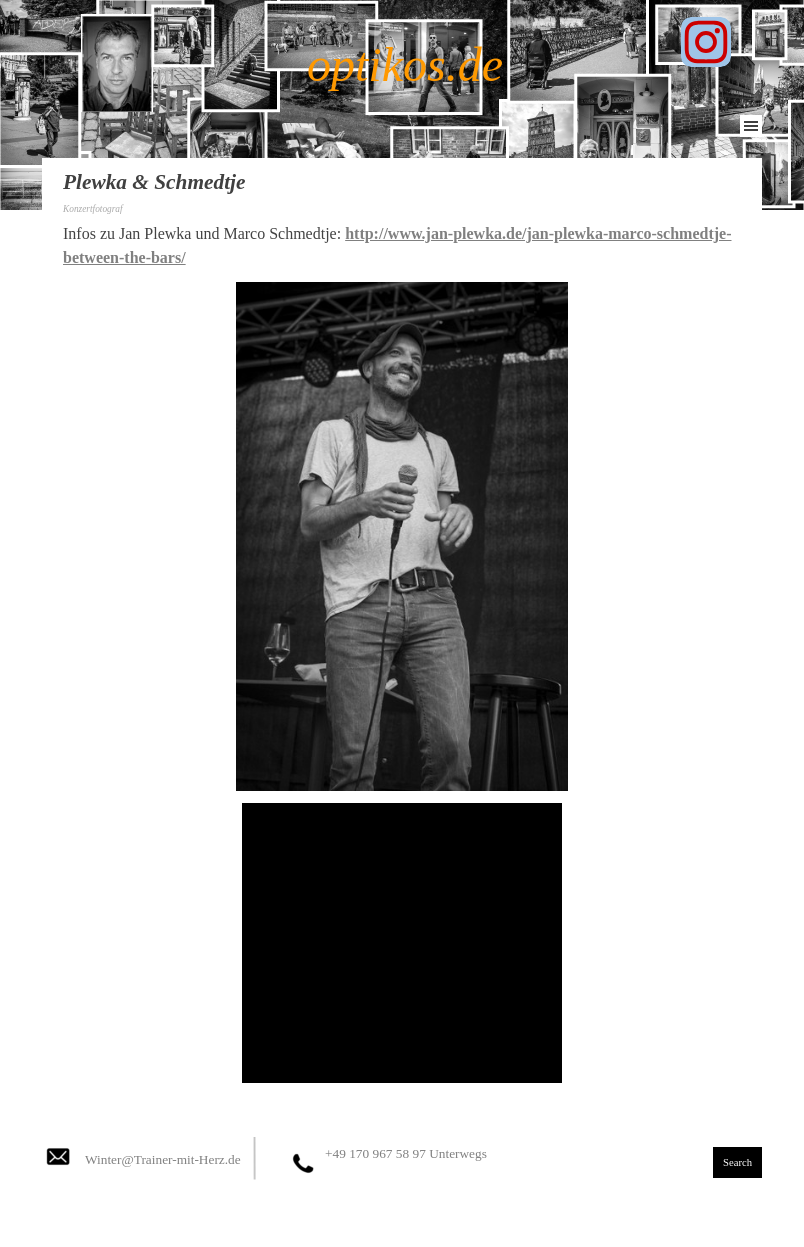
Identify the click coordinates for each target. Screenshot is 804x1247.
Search (737, 1162)
